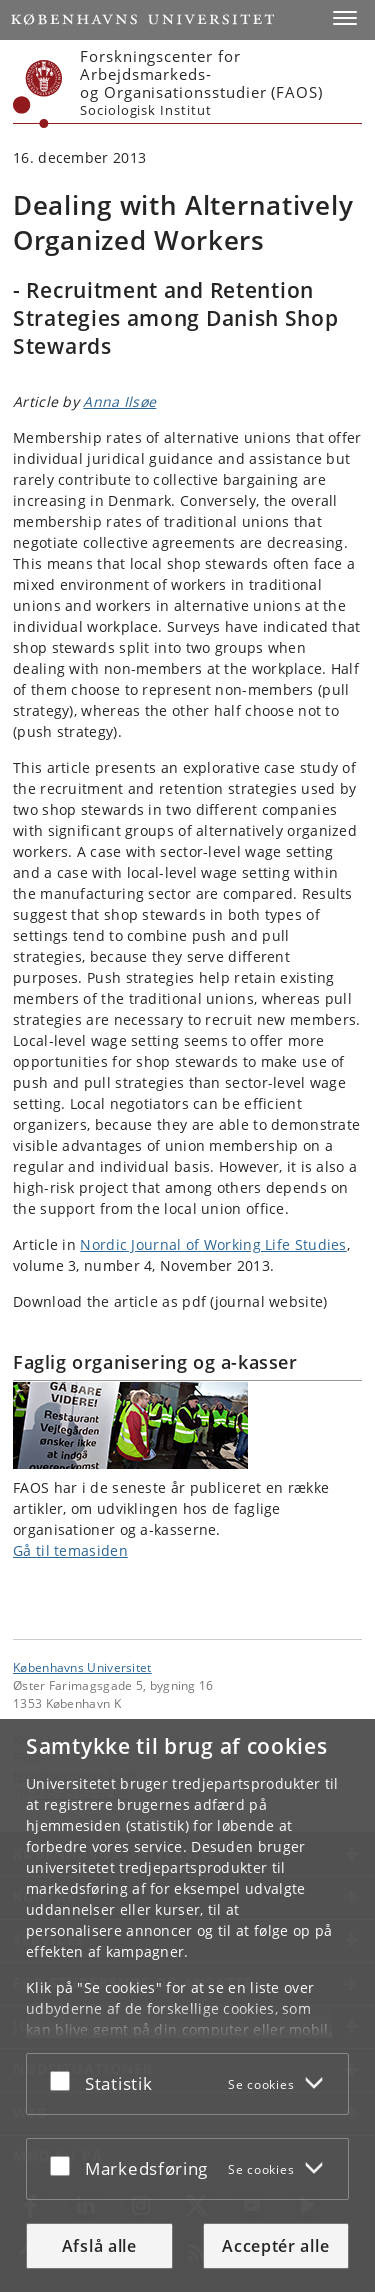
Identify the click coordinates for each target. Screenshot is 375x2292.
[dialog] (187, 2005)
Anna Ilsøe (119, 401)
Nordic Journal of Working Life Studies (213, 1244)
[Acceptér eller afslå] (65, 2080)
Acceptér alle (275, 2246)
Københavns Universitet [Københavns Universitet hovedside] (82, 1667)
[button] (345, 18)
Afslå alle (99, 2246)
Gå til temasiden (70, 1550)
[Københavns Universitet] (38, 94)
